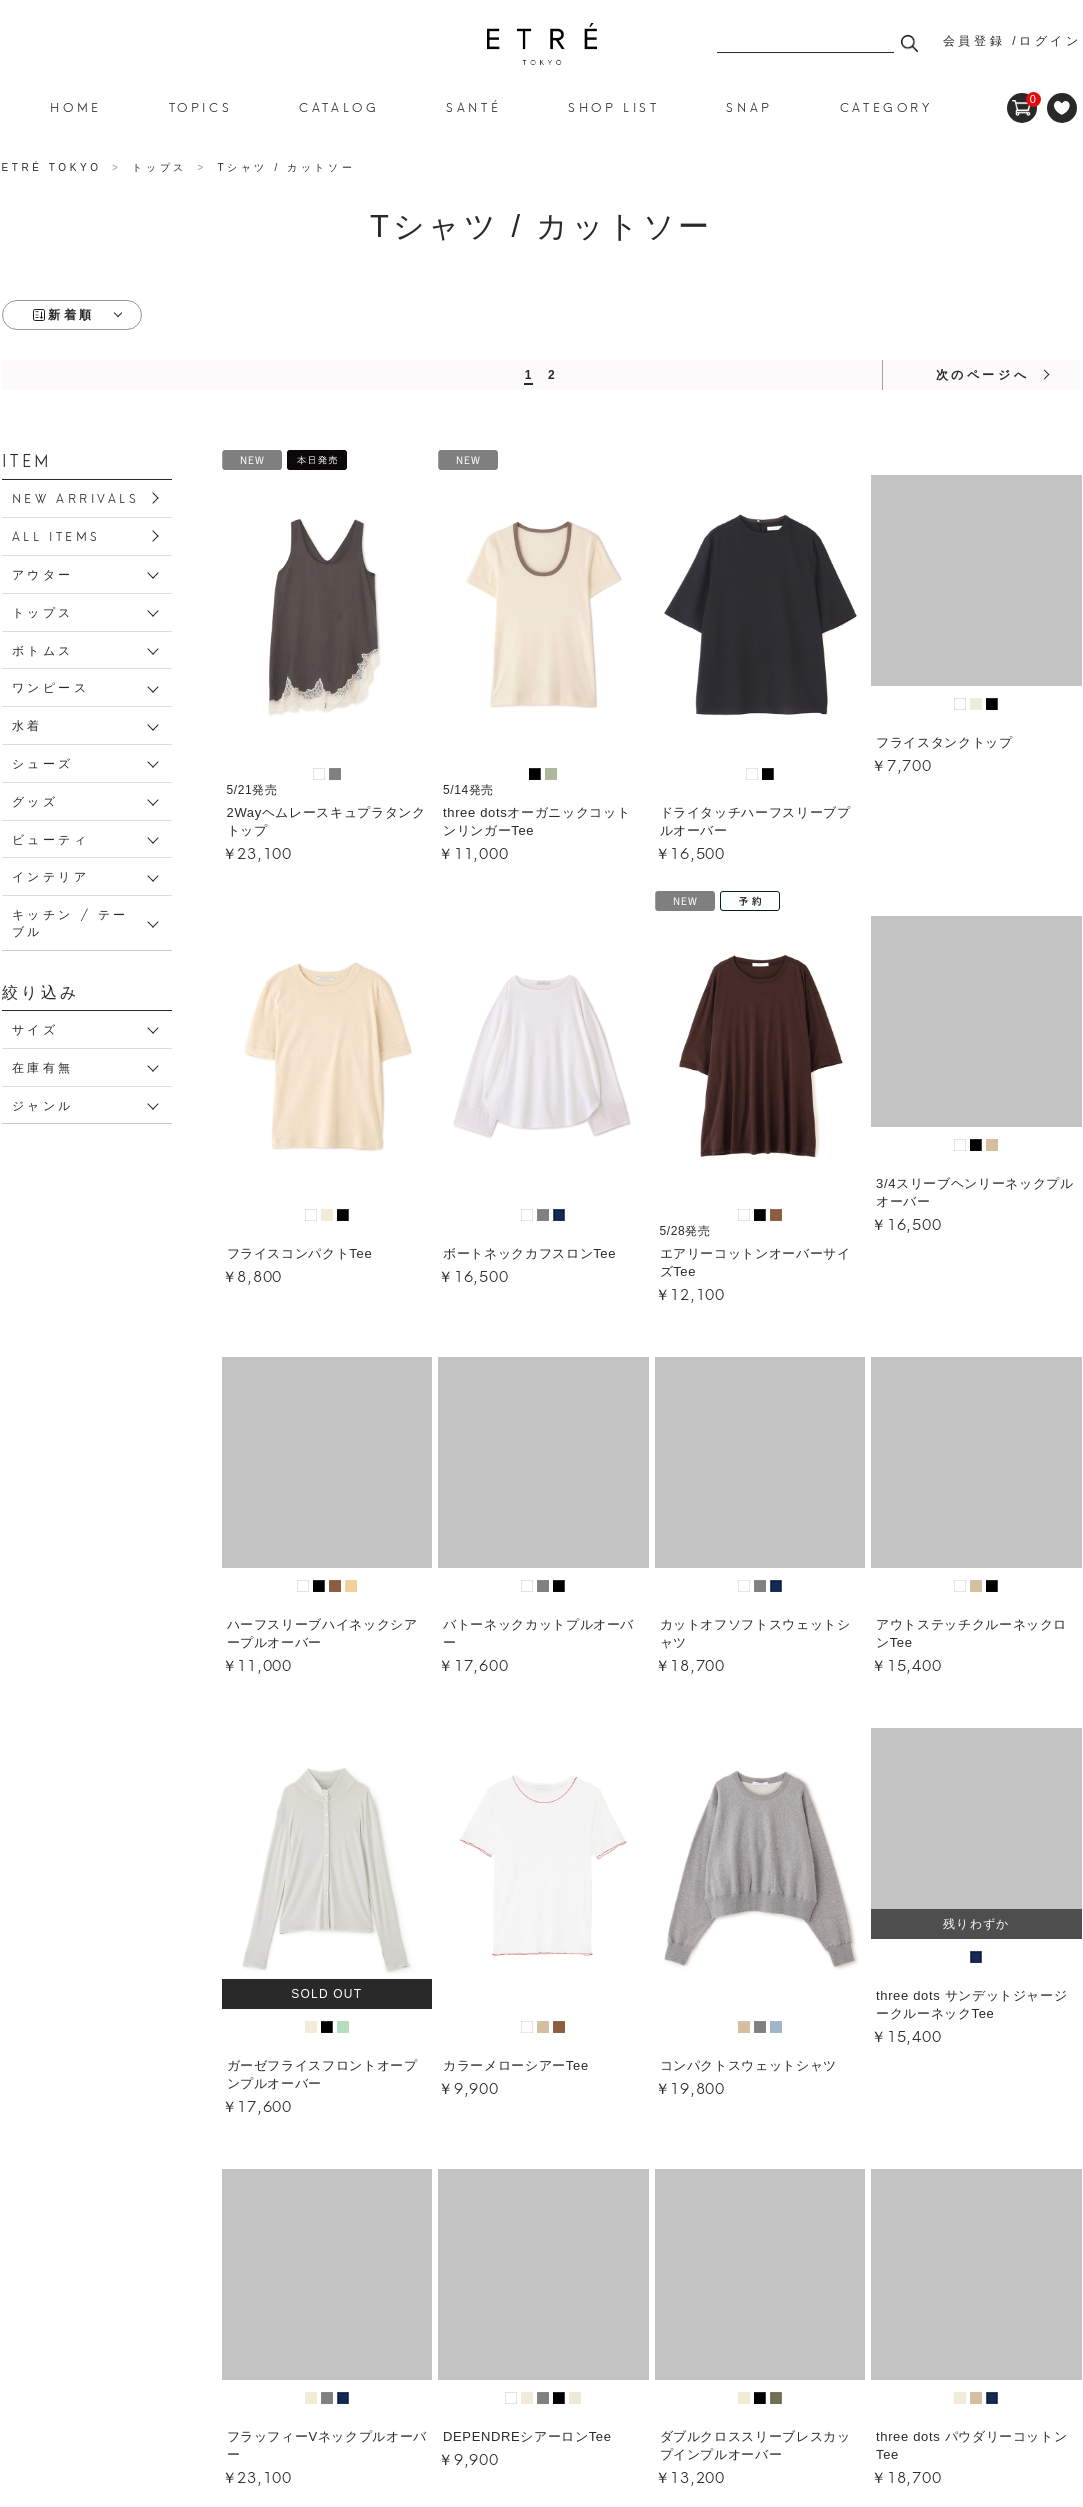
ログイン (1050, 41)
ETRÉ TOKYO (55, 167)
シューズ (43, 762)
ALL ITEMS (56, 535)
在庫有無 (43, 1066)
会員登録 (974, 41)
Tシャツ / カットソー (542, 44)
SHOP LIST (613, 106)
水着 (27, 724)
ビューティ (51, 838)
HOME (75, 106)
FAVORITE (1062, 108)
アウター (43, 573)
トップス (43, 611)
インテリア (51, 875)
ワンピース (51, 686)
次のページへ (983, 375)
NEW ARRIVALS (76, 497)
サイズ (35, 1028)
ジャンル (43, 1104)
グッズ (35, 800)
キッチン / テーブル (70, 922)
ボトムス (43, 649)
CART (1022, 100)
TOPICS (201, 106)
